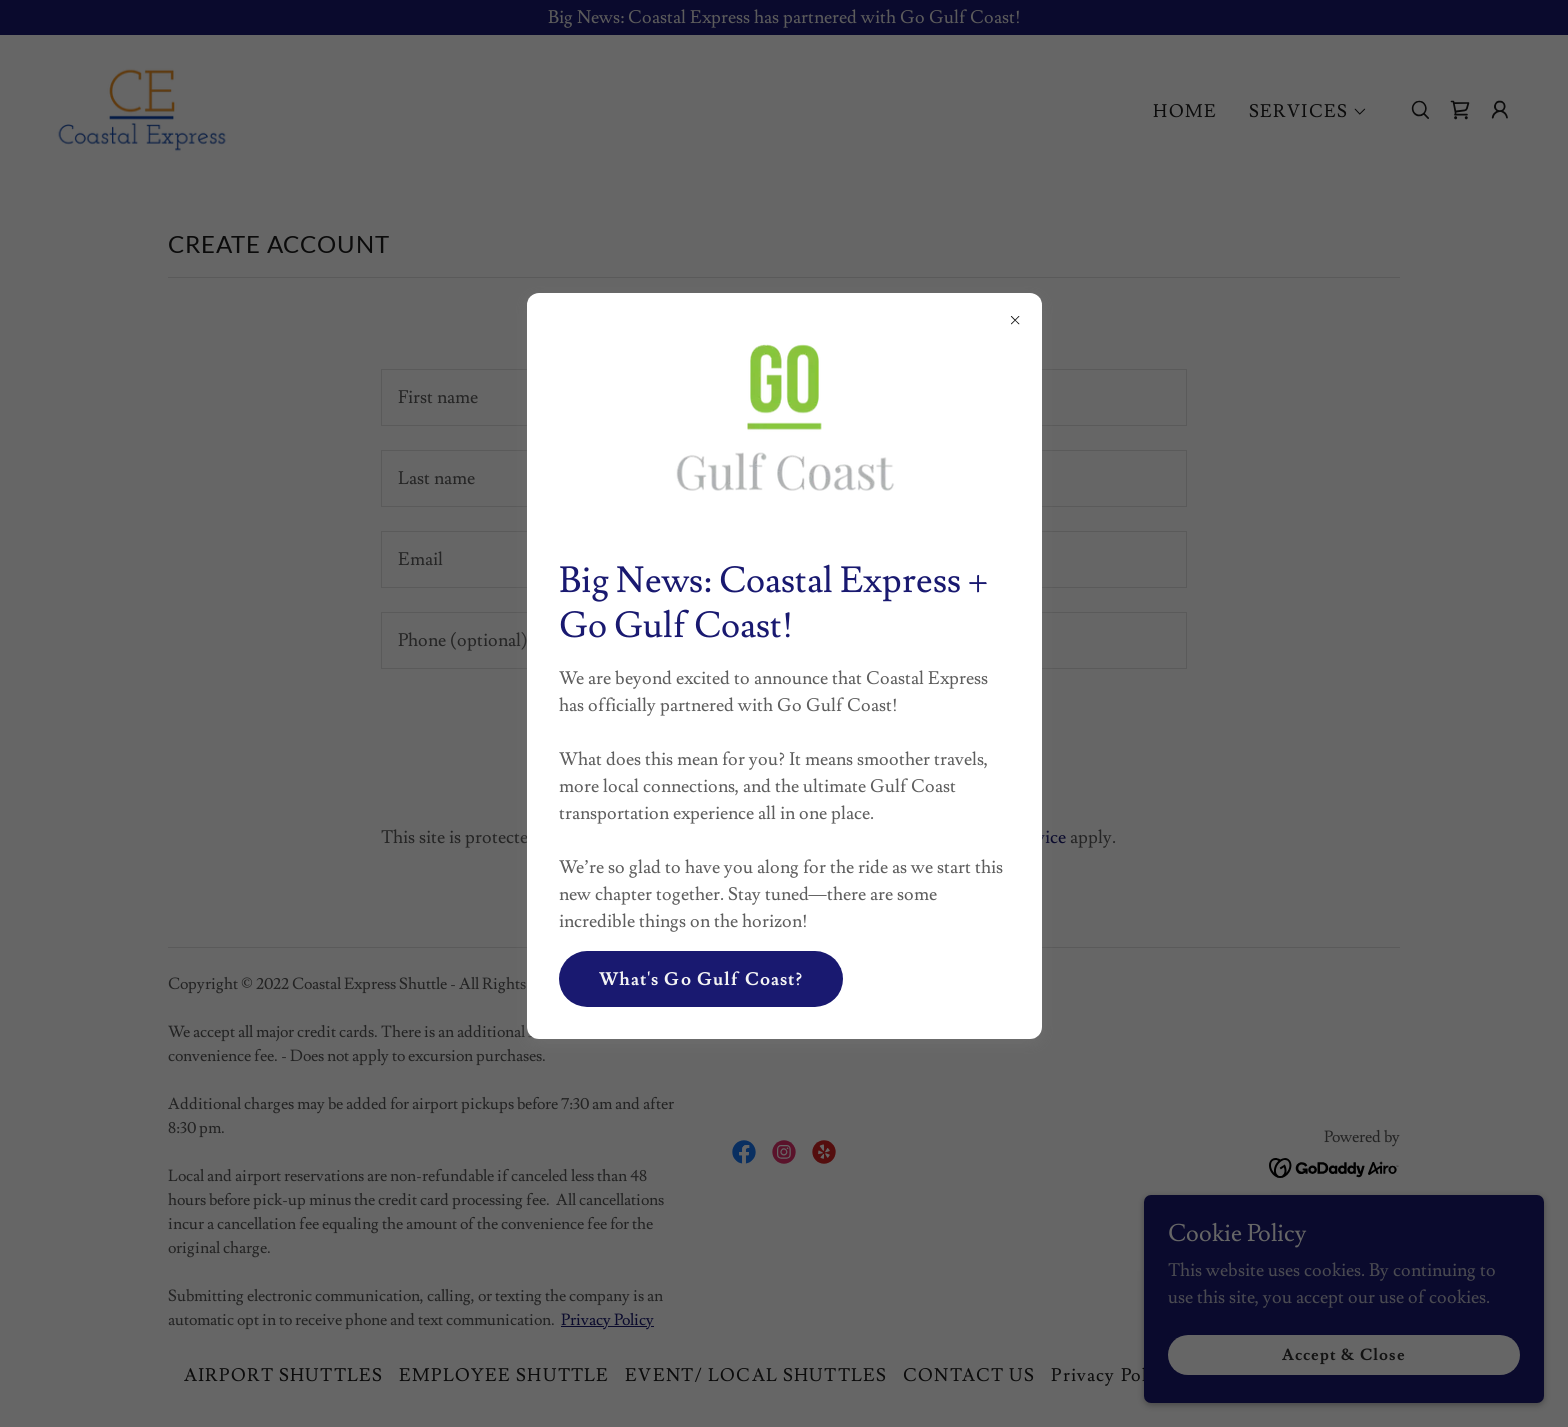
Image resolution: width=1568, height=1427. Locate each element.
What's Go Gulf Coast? (701, 979)
